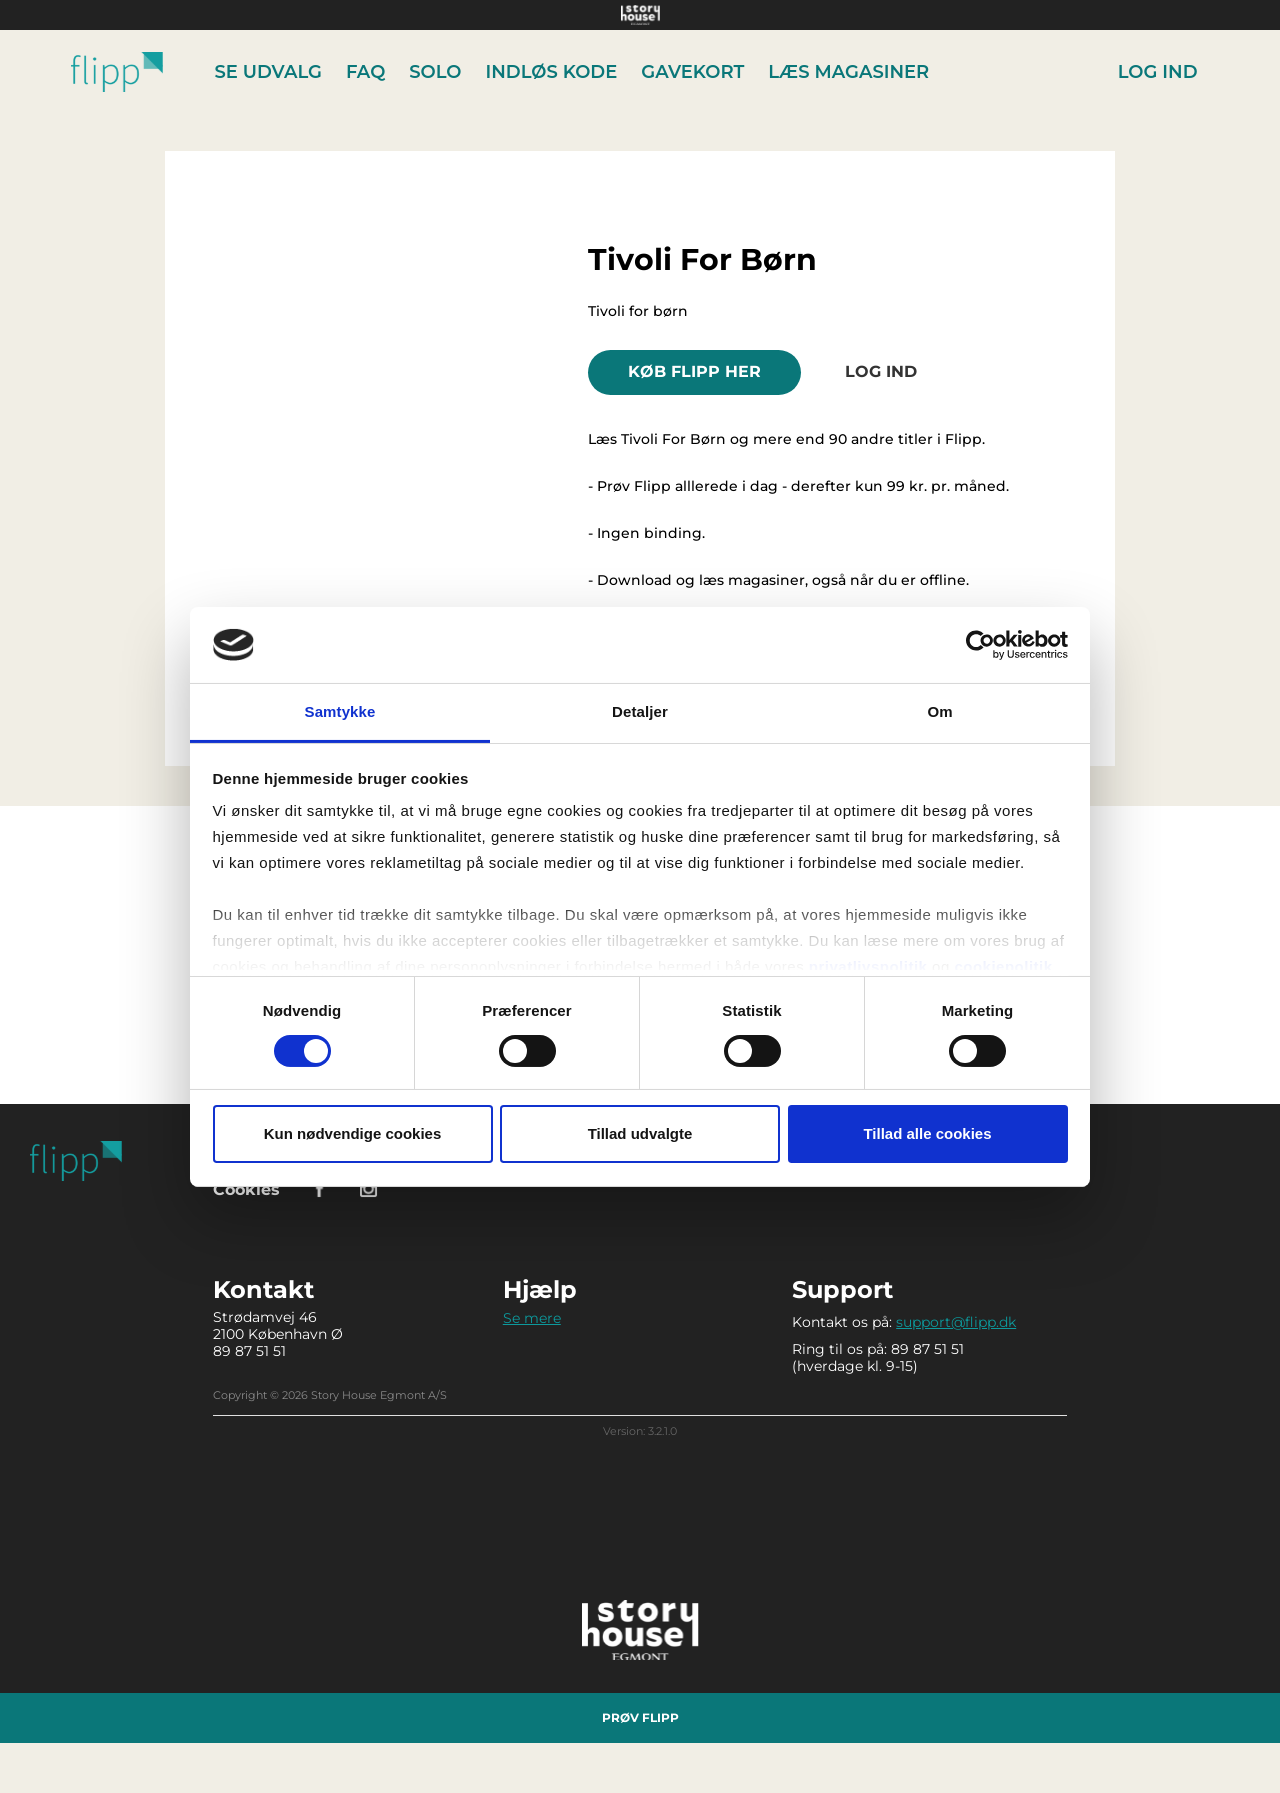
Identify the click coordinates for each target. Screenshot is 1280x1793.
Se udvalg (268, 72)
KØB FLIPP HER (694, 371)
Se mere (532, 1318)
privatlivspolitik (868, 966)
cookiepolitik (1003, 966)
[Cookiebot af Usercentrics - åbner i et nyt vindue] (980, 645)
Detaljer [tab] (640, 711)
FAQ (365, 72)
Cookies (246, 1189)
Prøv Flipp (640, 1717)
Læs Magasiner (848, 72)
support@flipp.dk (956, 1322)
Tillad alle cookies (927, 1133)
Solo (435, 72)
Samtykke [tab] (340, 711)
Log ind (1158, 72)
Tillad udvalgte (640, 1133)
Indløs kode (552, 72)
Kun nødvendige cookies (353, 1133)
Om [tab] (939, 711)
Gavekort (692, 72)
